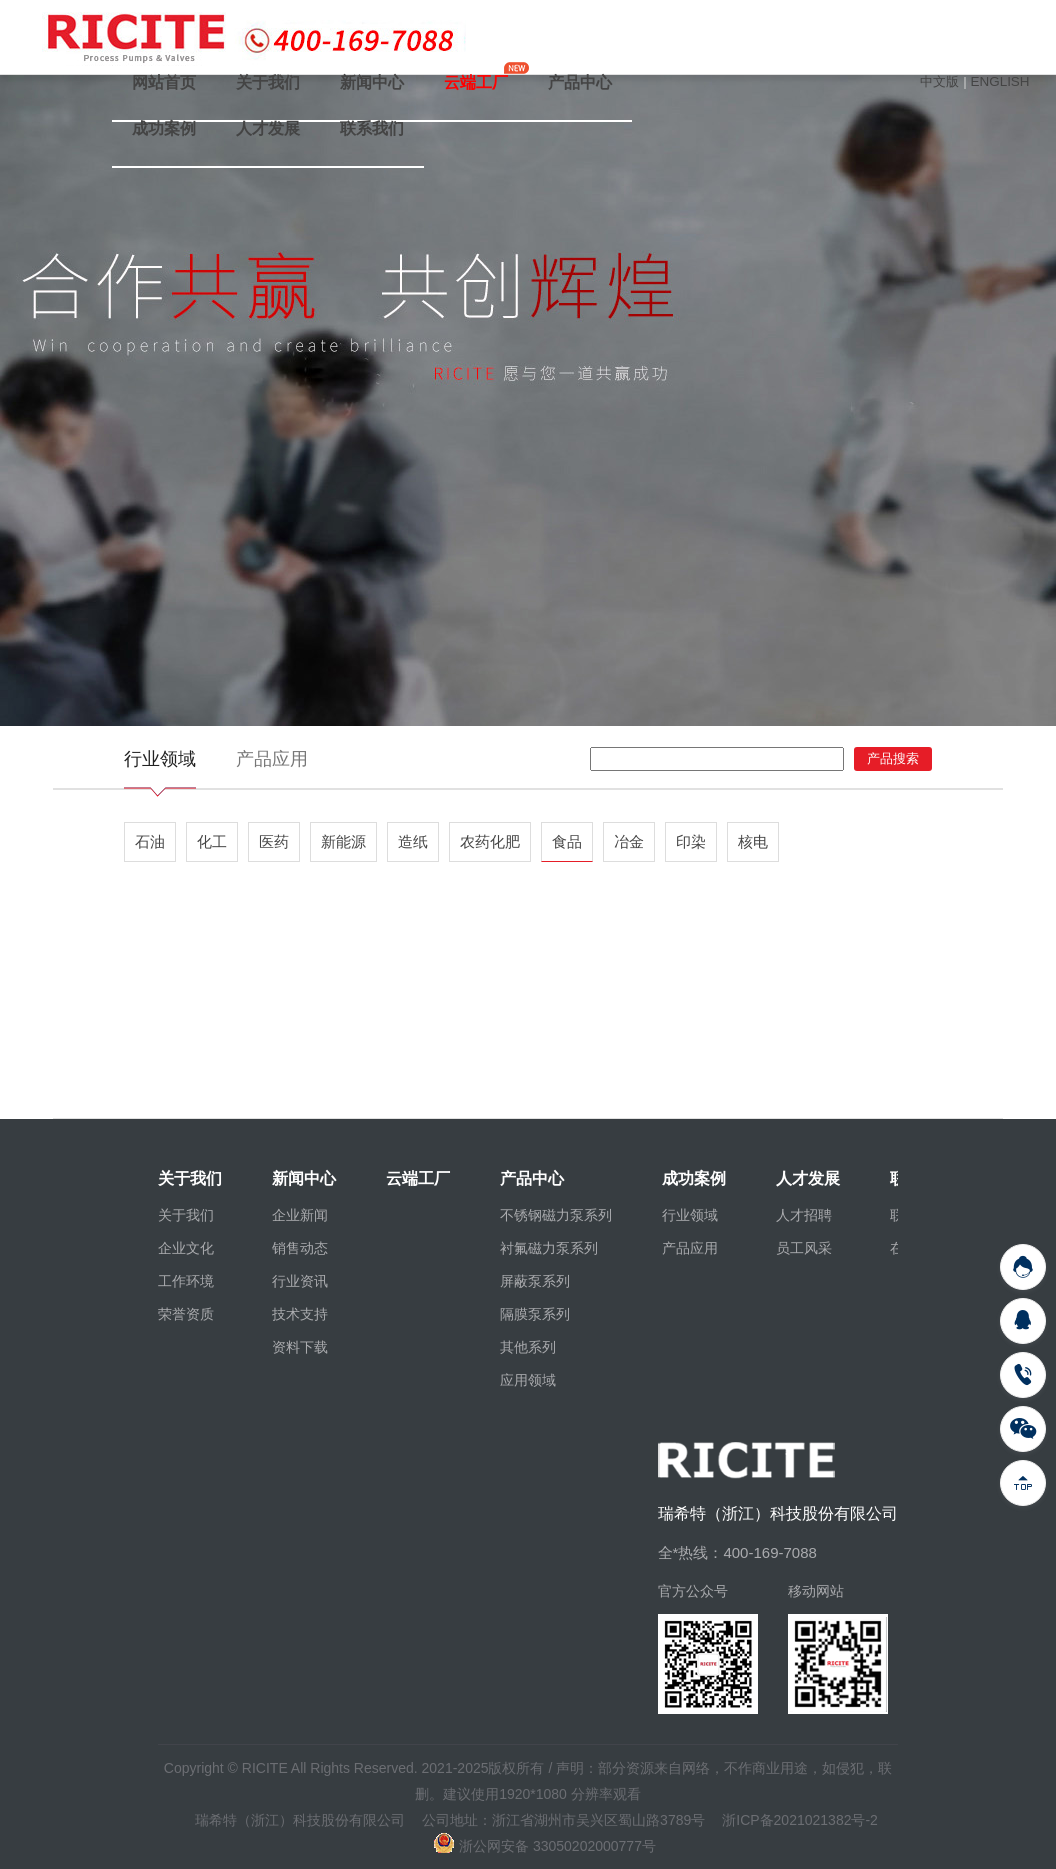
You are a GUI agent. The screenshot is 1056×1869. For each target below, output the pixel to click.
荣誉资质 (186, 1314)
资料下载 (300, 1347)
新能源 (343, 841)
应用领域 (528, 1380)
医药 (274, 841)
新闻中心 (372, 82)
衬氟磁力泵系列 (549, 1248)
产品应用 (272, 759)
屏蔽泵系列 (535, 1281)
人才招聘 (804, 1215)
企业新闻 (300, 1215)
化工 (212, 841)
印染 (691, 841)
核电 (753, 841)
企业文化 (186, 1248)
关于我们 (268, 82)
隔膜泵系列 (535, 1314)
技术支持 (300, 1314)
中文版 (939, 81)
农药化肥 (490, 841)
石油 (150, 841)
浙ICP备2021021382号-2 (800, 1820)
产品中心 (580, 82)
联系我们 (372, 128)
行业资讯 (300, 1281)
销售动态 (300, 1248)
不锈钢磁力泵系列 (556, 1215)
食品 (567, 841)
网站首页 (164, 82)
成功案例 (164, 128)
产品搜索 (893, 758)
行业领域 (160, 759)
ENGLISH (999, 81)
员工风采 (804, 1248)
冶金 (629, 841)
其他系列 (528, 1347)
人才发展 (268, 128)
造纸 (413, 841)
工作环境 (186, 1281)
